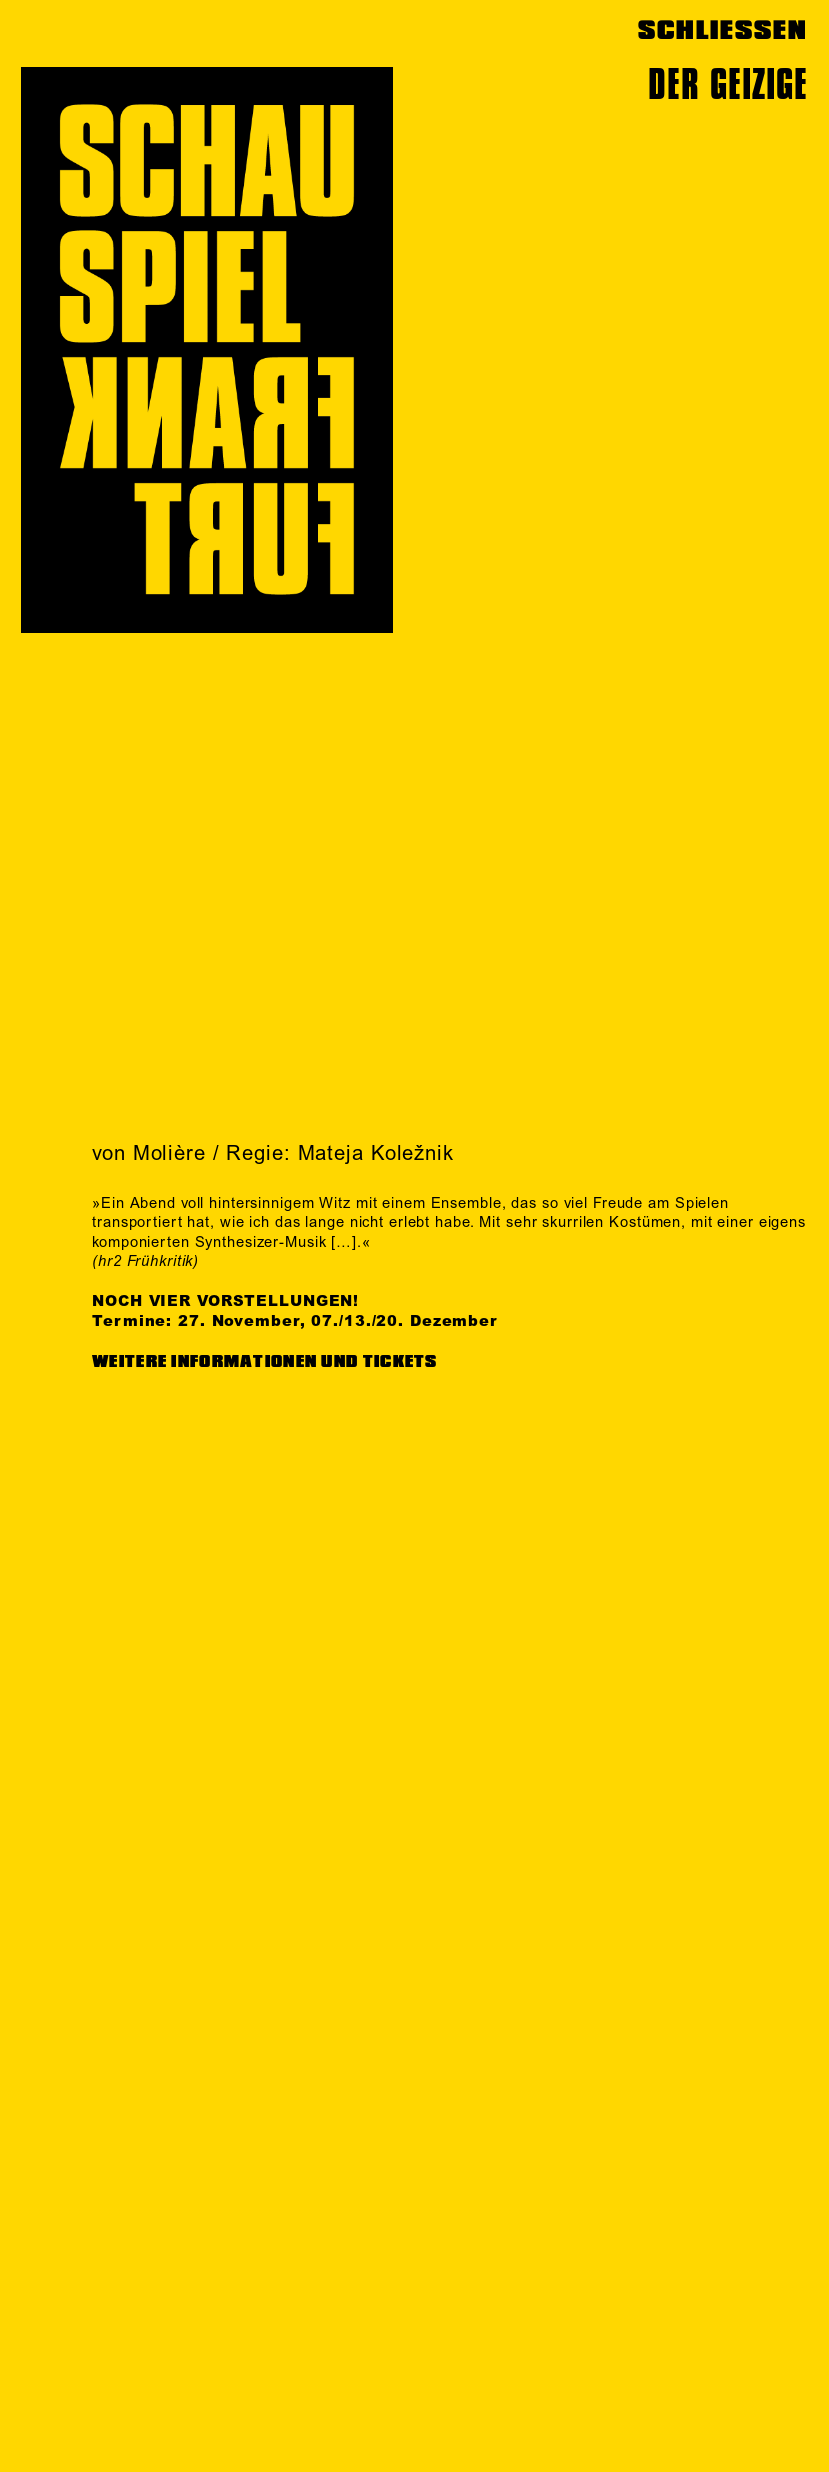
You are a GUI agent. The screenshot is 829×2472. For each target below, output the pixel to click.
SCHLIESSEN (722, 30)
